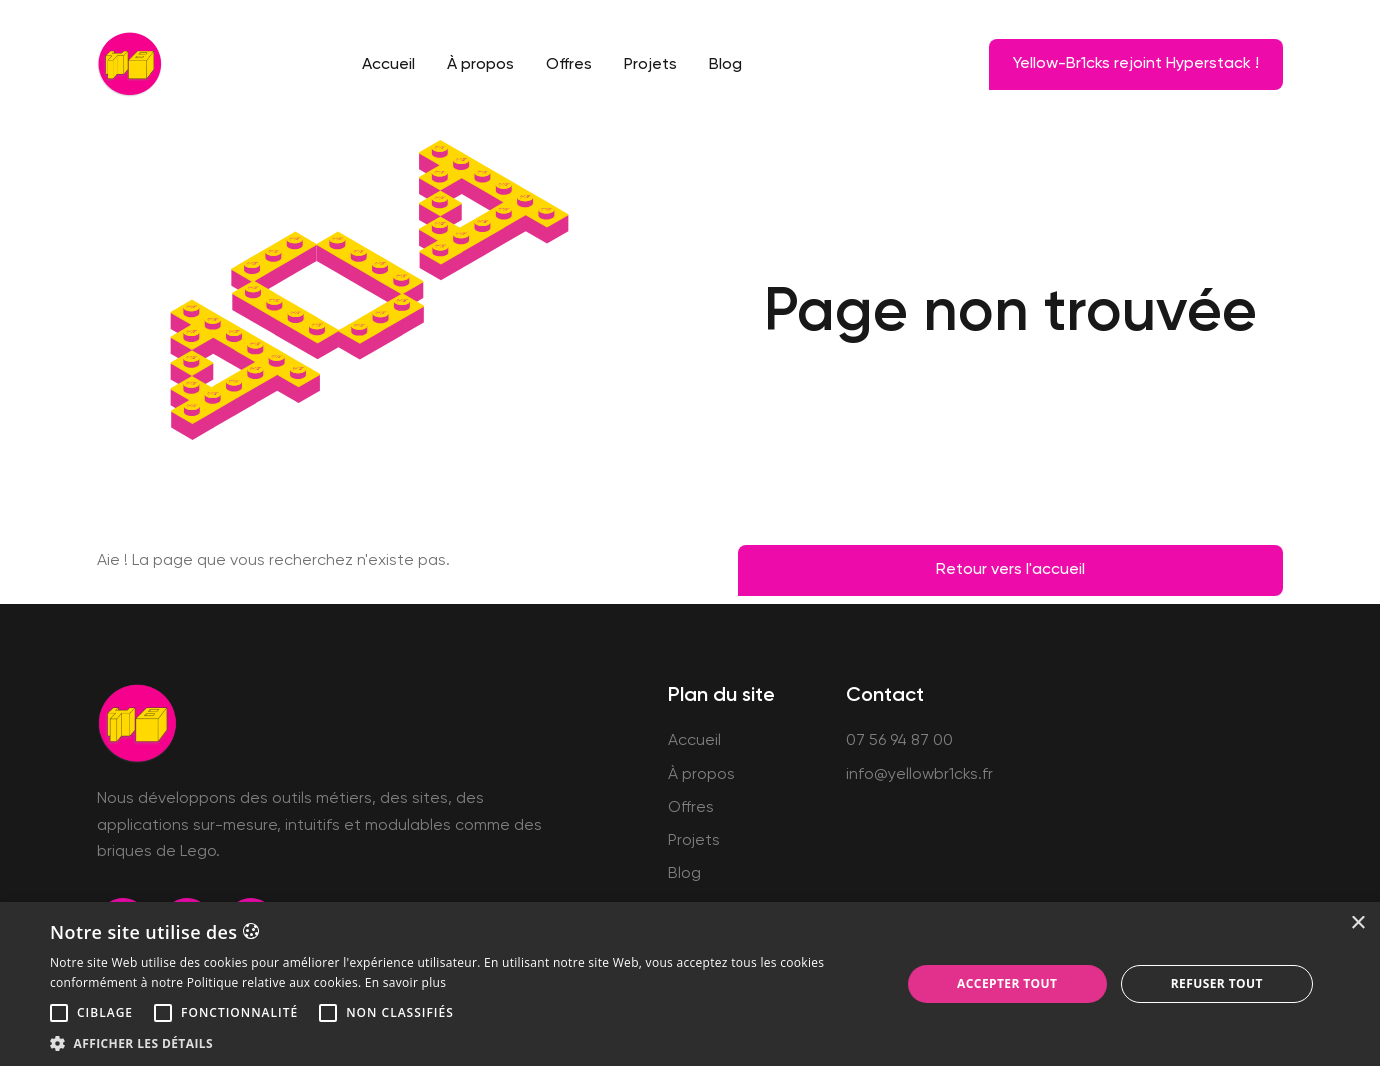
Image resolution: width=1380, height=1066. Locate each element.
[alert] (690, 984)
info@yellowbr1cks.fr (919, 775)
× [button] (1357, 923)
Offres (569, 65)
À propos (480, 65)
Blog (725, 65)
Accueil (388, 65)
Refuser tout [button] (1217, 983)
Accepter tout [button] (1007, 983)
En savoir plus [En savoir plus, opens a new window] (405, 982)
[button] (59, 1013)
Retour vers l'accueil (1010, 570)
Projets (650, 65)
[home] (129, 64)
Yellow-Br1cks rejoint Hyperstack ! (1136, 64)
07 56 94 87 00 (899, 741)
